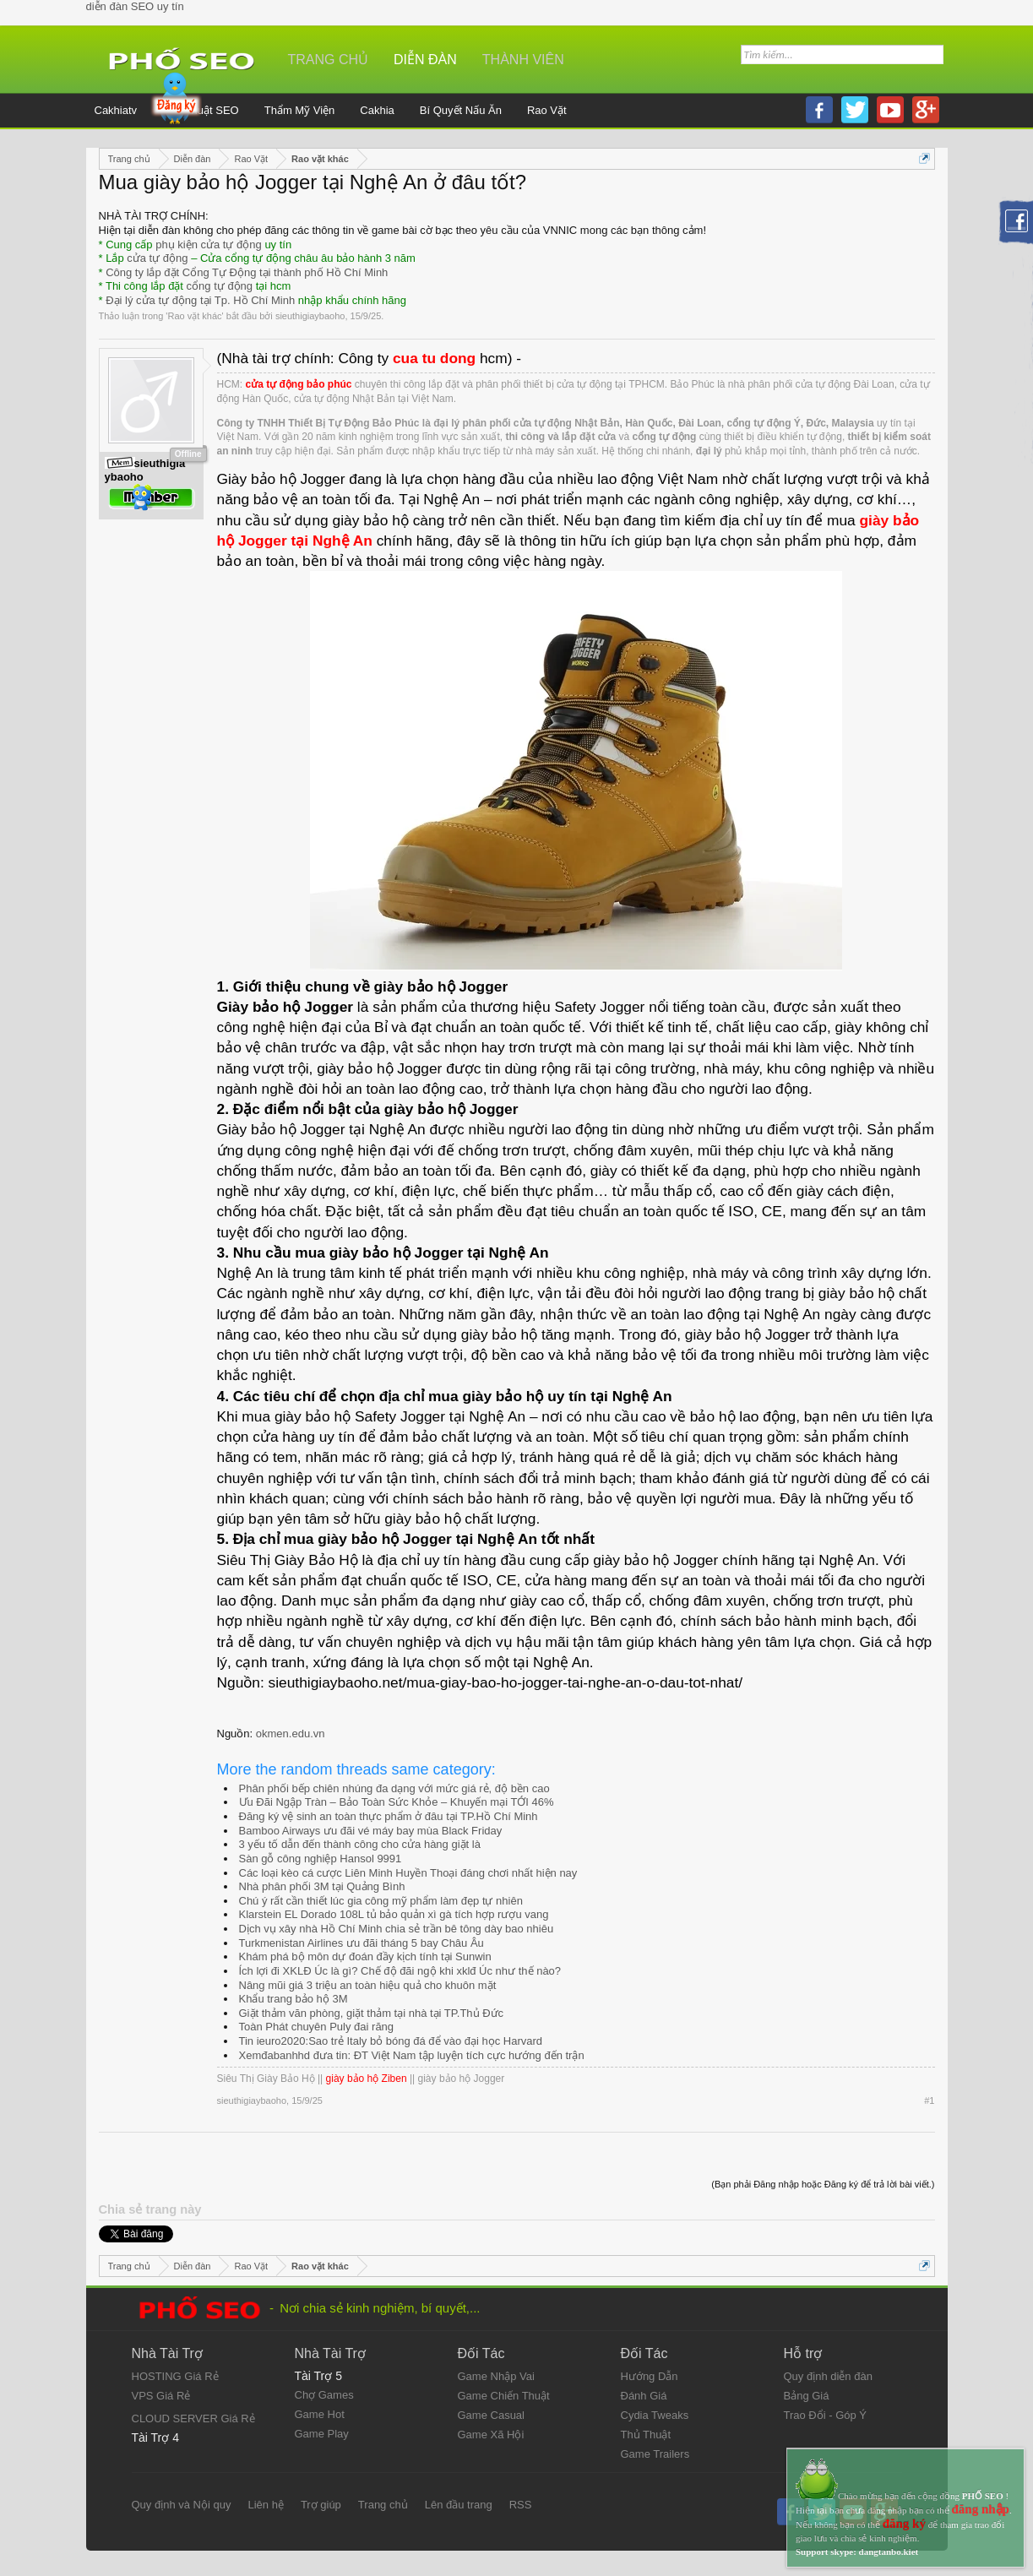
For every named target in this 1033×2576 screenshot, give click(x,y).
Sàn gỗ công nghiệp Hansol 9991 (320, 1858)
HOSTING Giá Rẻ (175, 2376)
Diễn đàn (425, 59)
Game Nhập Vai (496, 2376)
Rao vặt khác (194, 316)
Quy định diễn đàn (828, 2376)
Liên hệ (265, 2504)
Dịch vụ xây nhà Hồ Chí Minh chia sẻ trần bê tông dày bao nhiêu (396, 1928)
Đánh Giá (644, 2395)
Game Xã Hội (491, 2434)
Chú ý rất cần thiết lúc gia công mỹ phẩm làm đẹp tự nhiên (381, 1900)
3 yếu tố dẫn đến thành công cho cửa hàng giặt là (360, 1844)
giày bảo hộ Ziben (366, 2078)
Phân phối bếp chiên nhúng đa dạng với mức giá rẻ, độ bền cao (394, 1788)
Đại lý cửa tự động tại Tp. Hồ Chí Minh (200, 300)
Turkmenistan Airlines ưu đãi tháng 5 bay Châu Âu (361, 1943)
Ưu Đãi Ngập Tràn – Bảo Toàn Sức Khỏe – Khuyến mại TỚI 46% (396, 1802)
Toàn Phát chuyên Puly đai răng (316, 2026)
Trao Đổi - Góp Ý (825, 2415)
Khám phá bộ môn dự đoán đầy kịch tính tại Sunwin (365, 1956)
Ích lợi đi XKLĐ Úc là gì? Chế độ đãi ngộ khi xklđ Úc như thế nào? (400, 1971)
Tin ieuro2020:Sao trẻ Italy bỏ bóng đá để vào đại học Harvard (391, 2041)
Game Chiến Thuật (504, 2395)
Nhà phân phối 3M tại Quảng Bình (322, 1886)
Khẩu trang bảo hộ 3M (293, 1998)
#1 (929, 2100)
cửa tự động (157, 258)
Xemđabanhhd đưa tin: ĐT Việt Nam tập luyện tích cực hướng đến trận (411, 2055)
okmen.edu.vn (290, 1733)
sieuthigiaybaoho (310, 316)
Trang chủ (328, 59)
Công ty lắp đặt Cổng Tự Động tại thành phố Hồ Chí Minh (247, 272)
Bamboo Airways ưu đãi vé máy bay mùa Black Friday (371, 1830)
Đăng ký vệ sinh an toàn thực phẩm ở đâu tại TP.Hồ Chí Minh (388, 1816)
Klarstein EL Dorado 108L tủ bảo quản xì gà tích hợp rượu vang (394, 1914)
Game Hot (320, 2414)
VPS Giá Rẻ (161, 2395)
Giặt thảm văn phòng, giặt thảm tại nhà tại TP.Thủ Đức (371, 2013)
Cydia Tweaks (655, 2415)
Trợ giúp (321, 2504)
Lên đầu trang (458, 2504)
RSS (520, 2504)
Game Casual (491, 2415)
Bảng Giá (806, 2395)
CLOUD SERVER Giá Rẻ (193, 2418)
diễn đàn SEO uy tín (135, 6)
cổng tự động (220, 286)
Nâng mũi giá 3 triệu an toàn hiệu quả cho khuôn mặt (368, 1985)
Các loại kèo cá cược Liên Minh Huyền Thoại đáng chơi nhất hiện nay (408, 1873)
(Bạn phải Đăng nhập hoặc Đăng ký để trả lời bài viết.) (822, 2184)
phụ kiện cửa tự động (208, 244)
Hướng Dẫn (649, 2376)
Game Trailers (655, 2454)
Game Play (322, 2433)
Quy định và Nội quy (181, 2504)
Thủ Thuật (646, 2434)
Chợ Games (324, 2395)
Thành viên (523, 59)
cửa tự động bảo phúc (299, 384)
